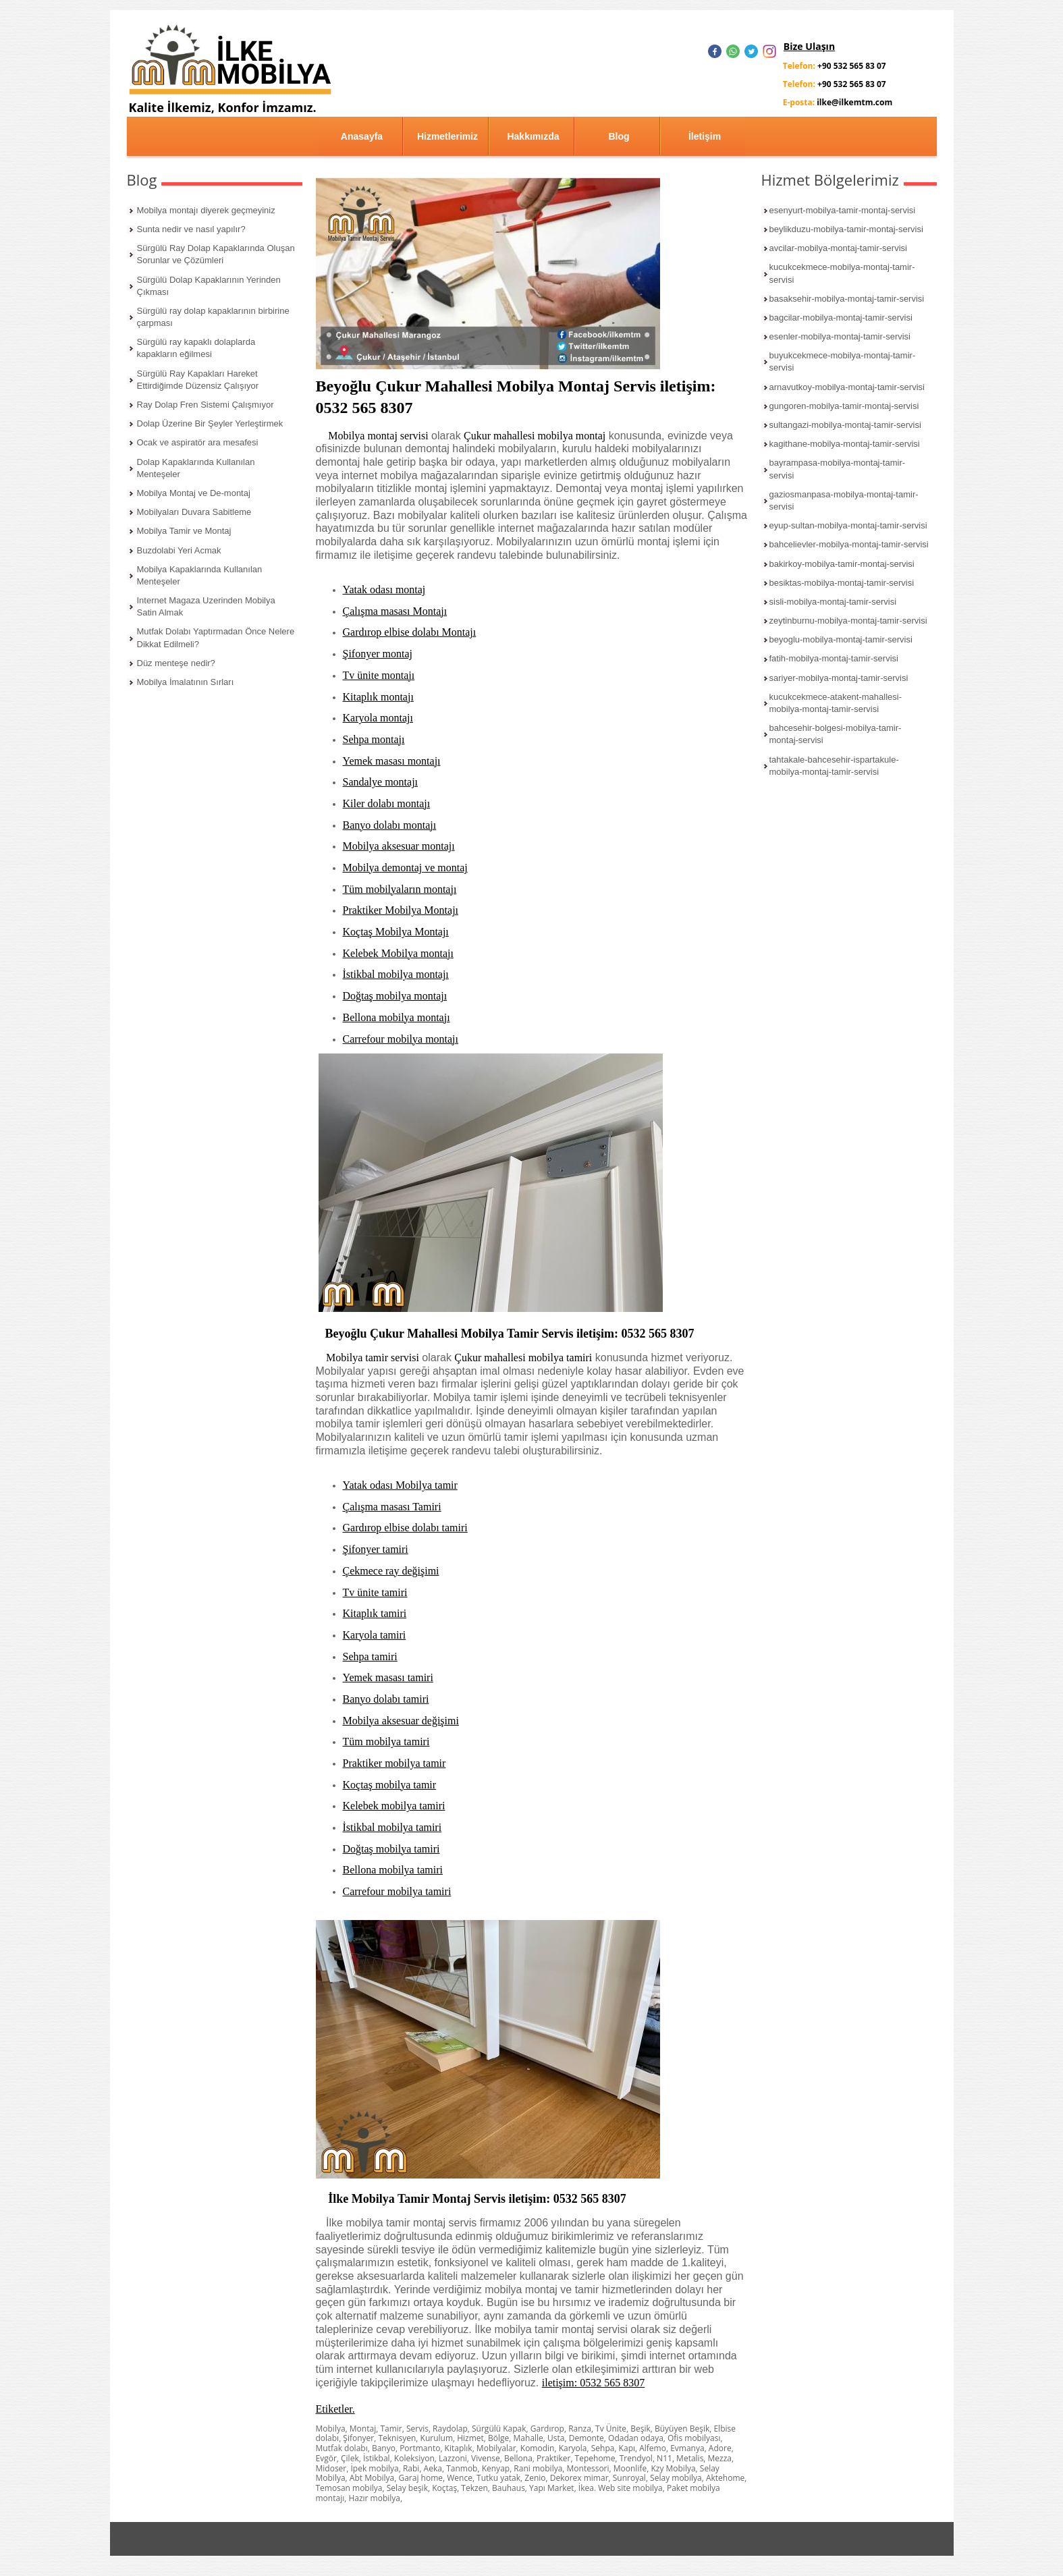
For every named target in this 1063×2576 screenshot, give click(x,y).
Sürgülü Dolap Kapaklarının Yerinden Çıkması (209, 286)
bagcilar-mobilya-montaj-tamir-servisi (840, 317)
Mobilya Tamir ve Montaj (184, 531)
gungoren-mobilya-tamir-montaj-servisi (844, 406)
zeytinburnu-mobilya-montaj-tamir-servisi (848, 620)
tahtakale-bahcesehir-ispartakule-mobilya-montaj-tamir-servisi (834, 766)
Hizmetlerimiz (447, 136)
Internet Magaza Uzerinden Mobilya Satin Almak (206, 606)
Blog (618, 136)
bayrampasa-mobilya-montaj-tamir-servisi (837, 469)
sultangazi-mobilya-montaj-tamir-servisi (845, 425)
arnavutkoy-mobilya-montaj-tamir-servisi (847, 387)
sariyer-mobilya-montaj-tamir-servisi (838, 678)
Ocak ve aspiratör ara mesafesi (197, 442)
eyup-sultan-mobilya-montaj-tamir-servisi (848, 525)
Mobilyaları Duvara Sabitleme (194, 512)
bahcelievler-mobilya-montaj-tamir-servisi (849, 544)
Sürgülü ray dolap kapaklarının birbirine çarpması (213, 317)
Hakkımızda (533, 136)
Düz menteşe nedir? (176, 663)
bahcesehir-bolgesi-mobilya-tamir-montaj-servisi (835, 734)
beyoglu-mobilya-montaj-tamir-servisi (840, 639)
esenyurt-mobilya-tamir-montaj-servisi (842, 210)
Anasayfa (362, 136)
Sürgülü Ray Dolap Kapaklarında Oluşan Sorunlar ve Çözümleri (216, 254)
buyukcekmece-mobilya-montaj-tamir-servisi (842, 361)
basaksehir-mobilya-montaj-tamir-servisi (847, 299)
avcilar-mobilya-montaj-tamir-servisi (838, 248)
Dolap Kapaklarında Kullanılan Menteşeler (196, 468)
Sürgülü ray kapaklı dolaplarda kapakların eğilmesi (196, 348)
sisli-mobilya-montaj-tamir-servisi (833, 602)
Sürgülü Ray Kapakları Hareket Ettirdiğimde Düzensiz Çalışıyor (198, 379)
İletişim (704, 136)
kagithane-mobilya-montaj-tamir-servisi (844, 444)
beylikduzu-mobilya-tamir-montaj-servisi (846, 229)
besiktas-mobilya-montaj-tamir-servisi (842, 583)
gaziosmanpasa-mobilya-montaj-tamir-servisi (844, 500)
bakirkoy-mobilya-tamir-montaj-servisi (842, 564)
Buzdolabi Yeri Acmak (179, 550)
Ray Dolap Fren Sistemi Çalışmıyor (205, 405)
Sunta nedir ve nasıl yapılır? (191, 229)
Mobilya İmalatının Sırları (185, 682)
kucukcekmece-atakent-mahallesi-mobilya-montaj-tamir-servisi (835, 703)
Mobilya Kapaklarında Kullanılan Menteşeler (200, 575)
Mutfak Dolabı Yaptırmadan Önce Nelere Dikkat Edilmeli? (216, 637)
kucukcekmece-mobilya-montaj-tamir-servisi (842, 273)
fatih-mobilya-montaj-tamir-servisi (833, 658)
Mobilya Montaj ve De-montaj (193, 493)
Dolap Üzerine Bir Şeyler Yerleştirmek (210, 423)
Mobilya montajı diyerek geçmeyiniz (206, 210)
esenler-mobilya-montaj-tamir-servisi (840, 336)
